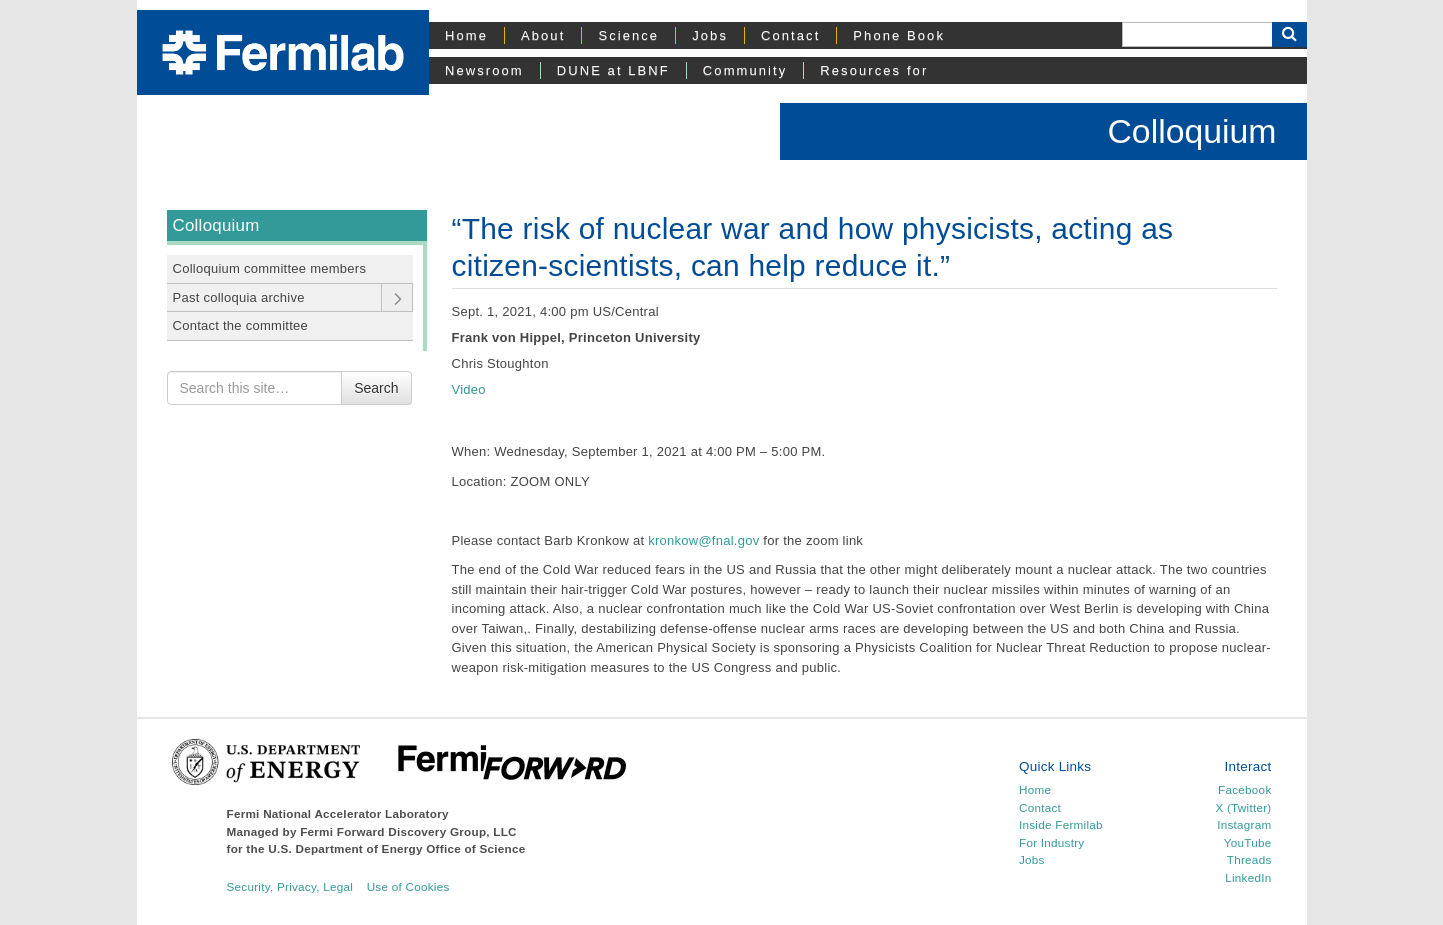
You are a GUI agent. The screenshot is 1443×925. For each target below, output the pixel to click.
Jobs (710, 35)
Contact (790, 35)
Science (628, 35)
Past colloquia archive (239, 297)
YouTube (1248, 842)
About (543, 35)
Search (376, 388)
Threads (1249, 859)
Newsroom (484, 70)
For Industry (1051, 842)
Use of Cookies (408, 886)
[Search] (1197, 34)
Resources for (874, 70)
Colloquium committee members (270, 268)
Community (745, 70)
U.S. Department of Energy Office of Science (396, 848)
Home (466, 35)
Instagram (1244, 824)
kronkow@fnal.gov (703, 540)
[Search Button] (1289, 34)
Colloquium (1191, 131)
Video (469, 389)
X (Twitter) (1243, 807)
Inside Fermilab (1061, 824)
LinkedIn (1248, 877)
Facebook (1244, 789)
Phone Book (899, 35)
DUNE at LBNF (613, 70)
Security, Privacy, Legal (290, 886)
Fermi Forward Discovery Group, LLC (408, 831)
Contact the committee (241, 325)
